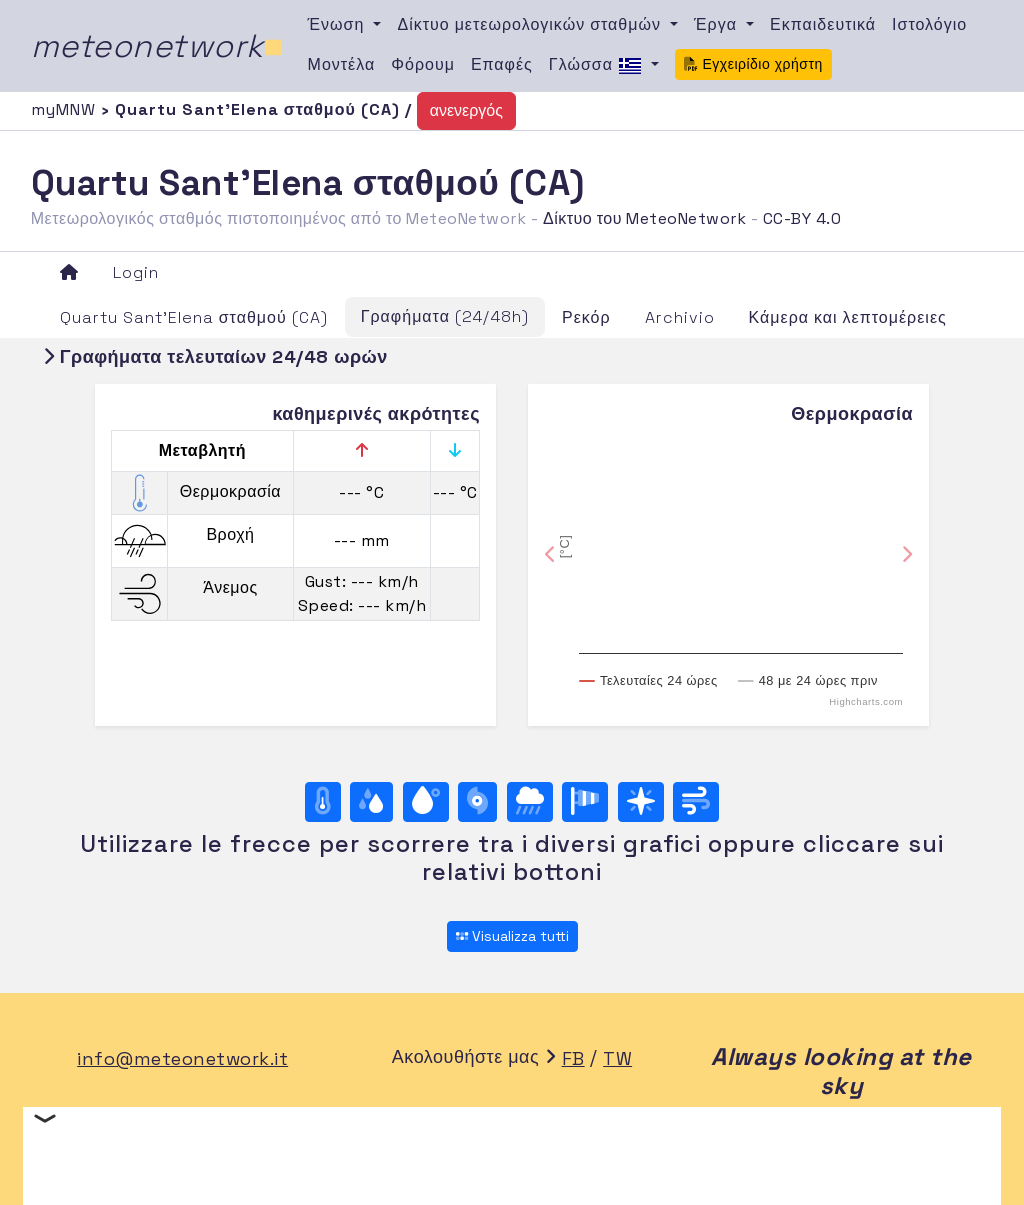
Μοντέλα (342, 64)
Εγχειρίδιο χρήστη (753, 64)
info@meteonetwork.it (182, 1058)
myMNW (66, 109)
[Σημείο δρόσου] (426, 802)
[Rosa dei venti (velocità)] (585, 802)
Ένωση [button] (339, 24)
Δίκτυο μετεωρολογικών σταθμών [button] (531, 24)
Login (136, 272)
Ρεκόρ (586, 317)
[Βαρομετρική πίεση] (477, 802)
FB (573, 1058)
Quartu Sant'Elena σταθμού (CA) (194, 317)
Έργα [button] (718, 24)
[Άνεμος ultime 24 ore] (696, 802)
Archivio (680, 317)
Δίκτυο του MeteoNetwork (644, 218)
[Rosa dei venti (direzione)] (641, 802)
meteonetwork (157, 46)
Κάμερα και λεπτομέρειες (848, 317)
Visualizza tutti (512, 936)
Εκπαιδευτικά (823, 24)
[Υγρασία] (371, 802)
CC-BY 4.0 (802, 218)
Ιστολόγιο (929, 24)
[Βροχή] (530, 802)
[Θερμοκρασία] (323, 802)
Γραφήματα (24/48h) (445, 316)
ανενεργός (466, 110)
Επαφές (502, 64)
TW (617, 1058)
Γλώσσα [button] (598, 66)
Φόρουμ (423, 64)
